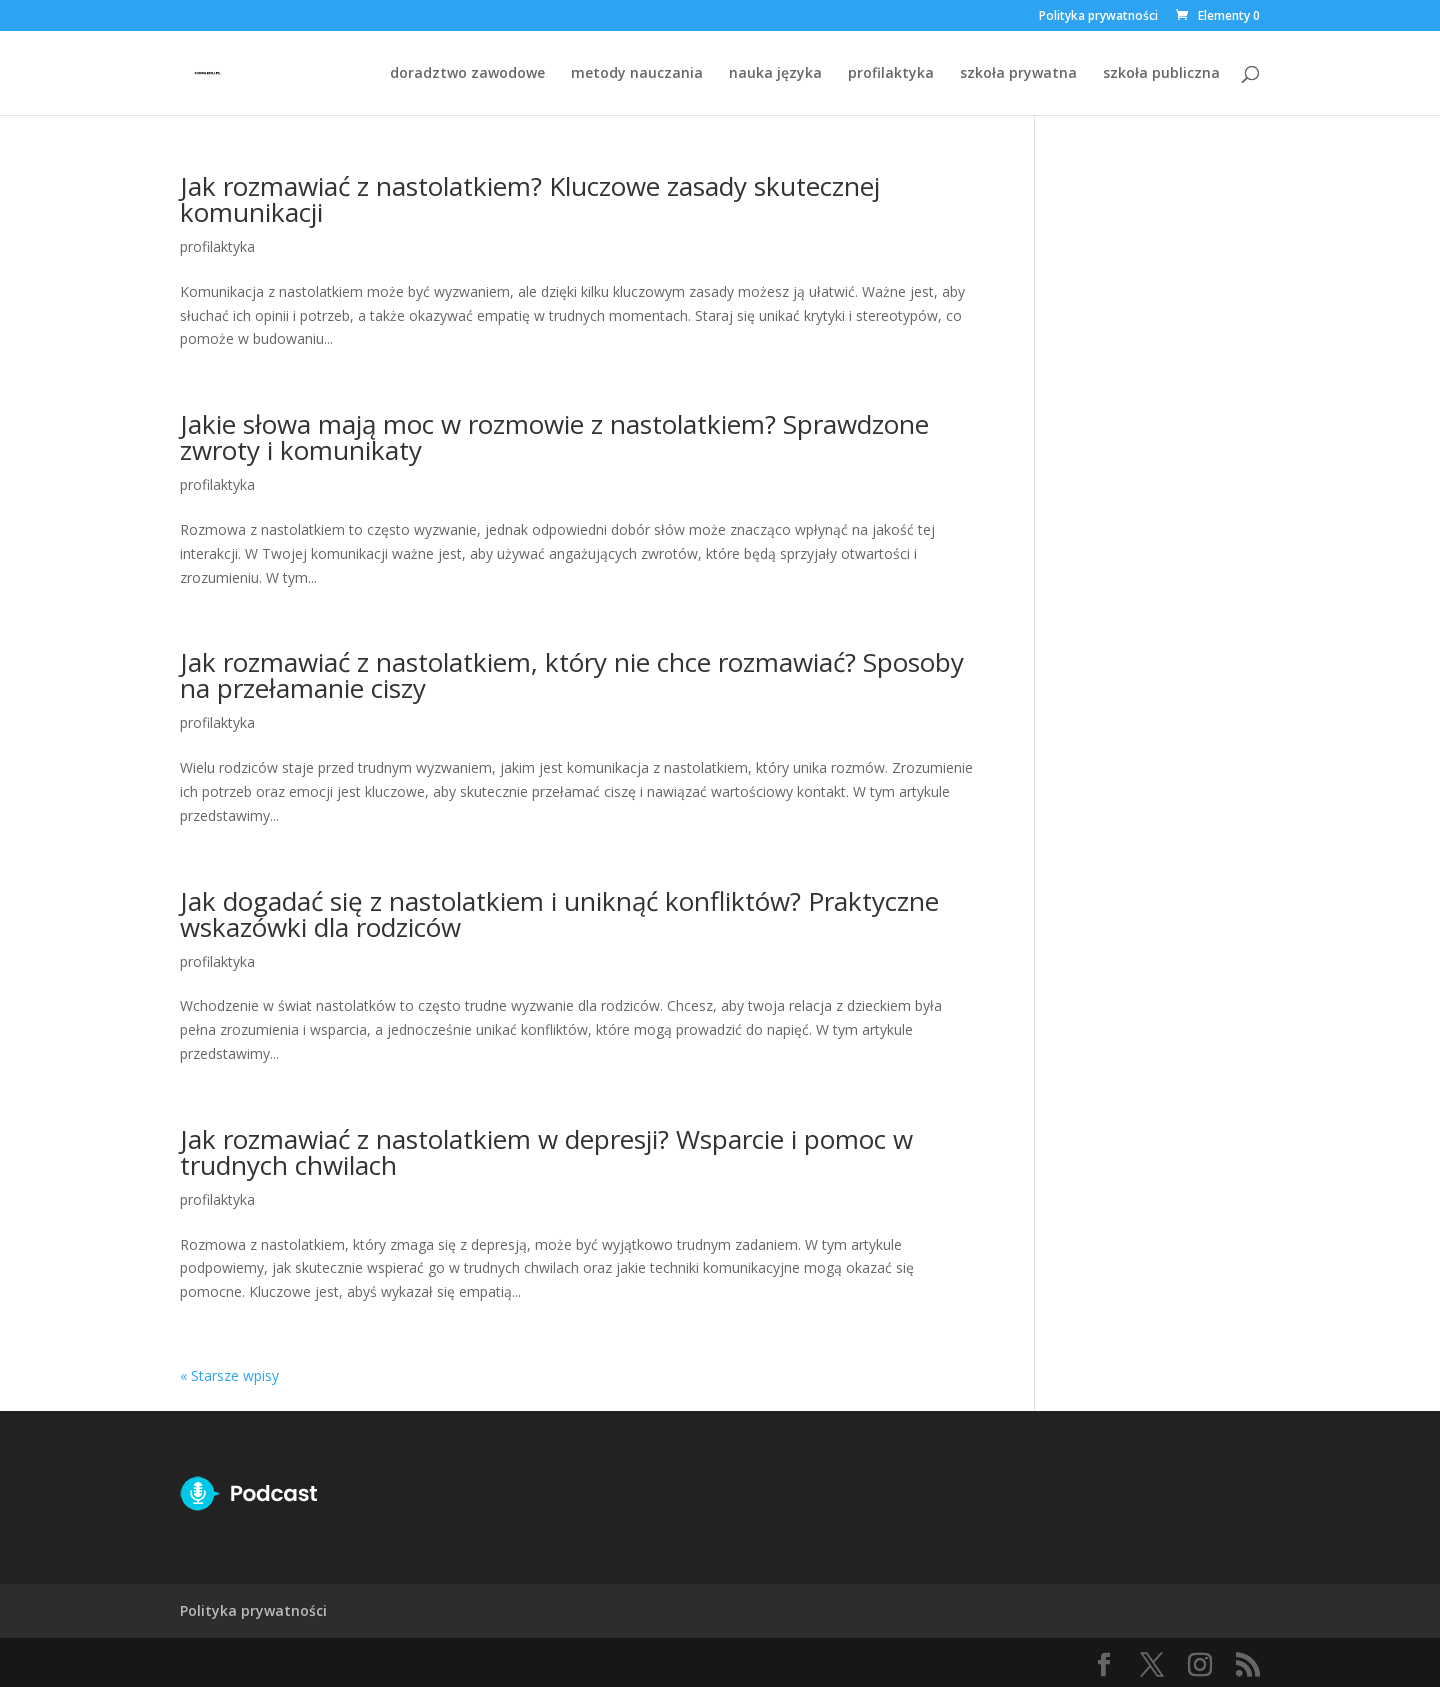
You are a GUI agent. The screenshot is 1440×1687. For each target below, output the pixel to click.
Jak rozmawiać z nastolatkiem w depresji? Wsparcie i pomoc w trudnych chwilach (546, 1152)
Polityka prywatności (1098, 17)
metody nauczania (637, 74)
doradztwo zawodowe (467, 74)
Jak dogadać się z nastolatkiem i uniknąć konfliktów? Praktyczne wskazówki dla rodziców (559, 914)
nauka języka (775, 74)
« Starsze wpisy (229, 1375)
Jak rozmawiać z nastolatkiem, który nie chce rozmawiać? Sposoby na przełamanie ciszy (572, 675)
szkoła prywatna (1018, 74)
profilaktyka (891, 74)
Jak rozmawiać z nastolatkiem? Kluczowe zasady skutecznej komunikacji (530, 199)
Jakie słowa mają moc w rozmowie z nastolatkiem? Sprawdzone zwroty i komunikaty (554, 437)
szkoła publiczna (1161, 74)
